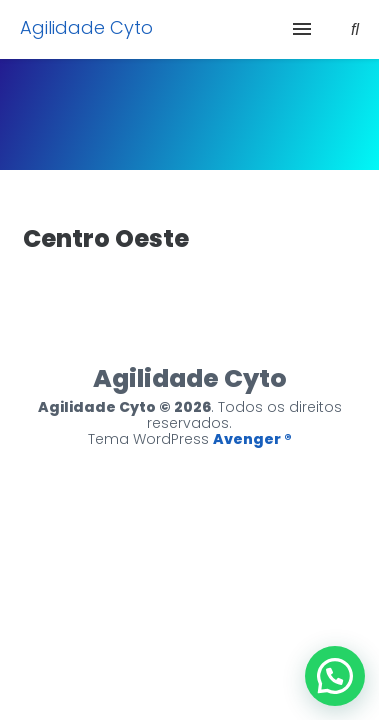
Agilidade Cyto (86, 27)
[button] (335, 676)
